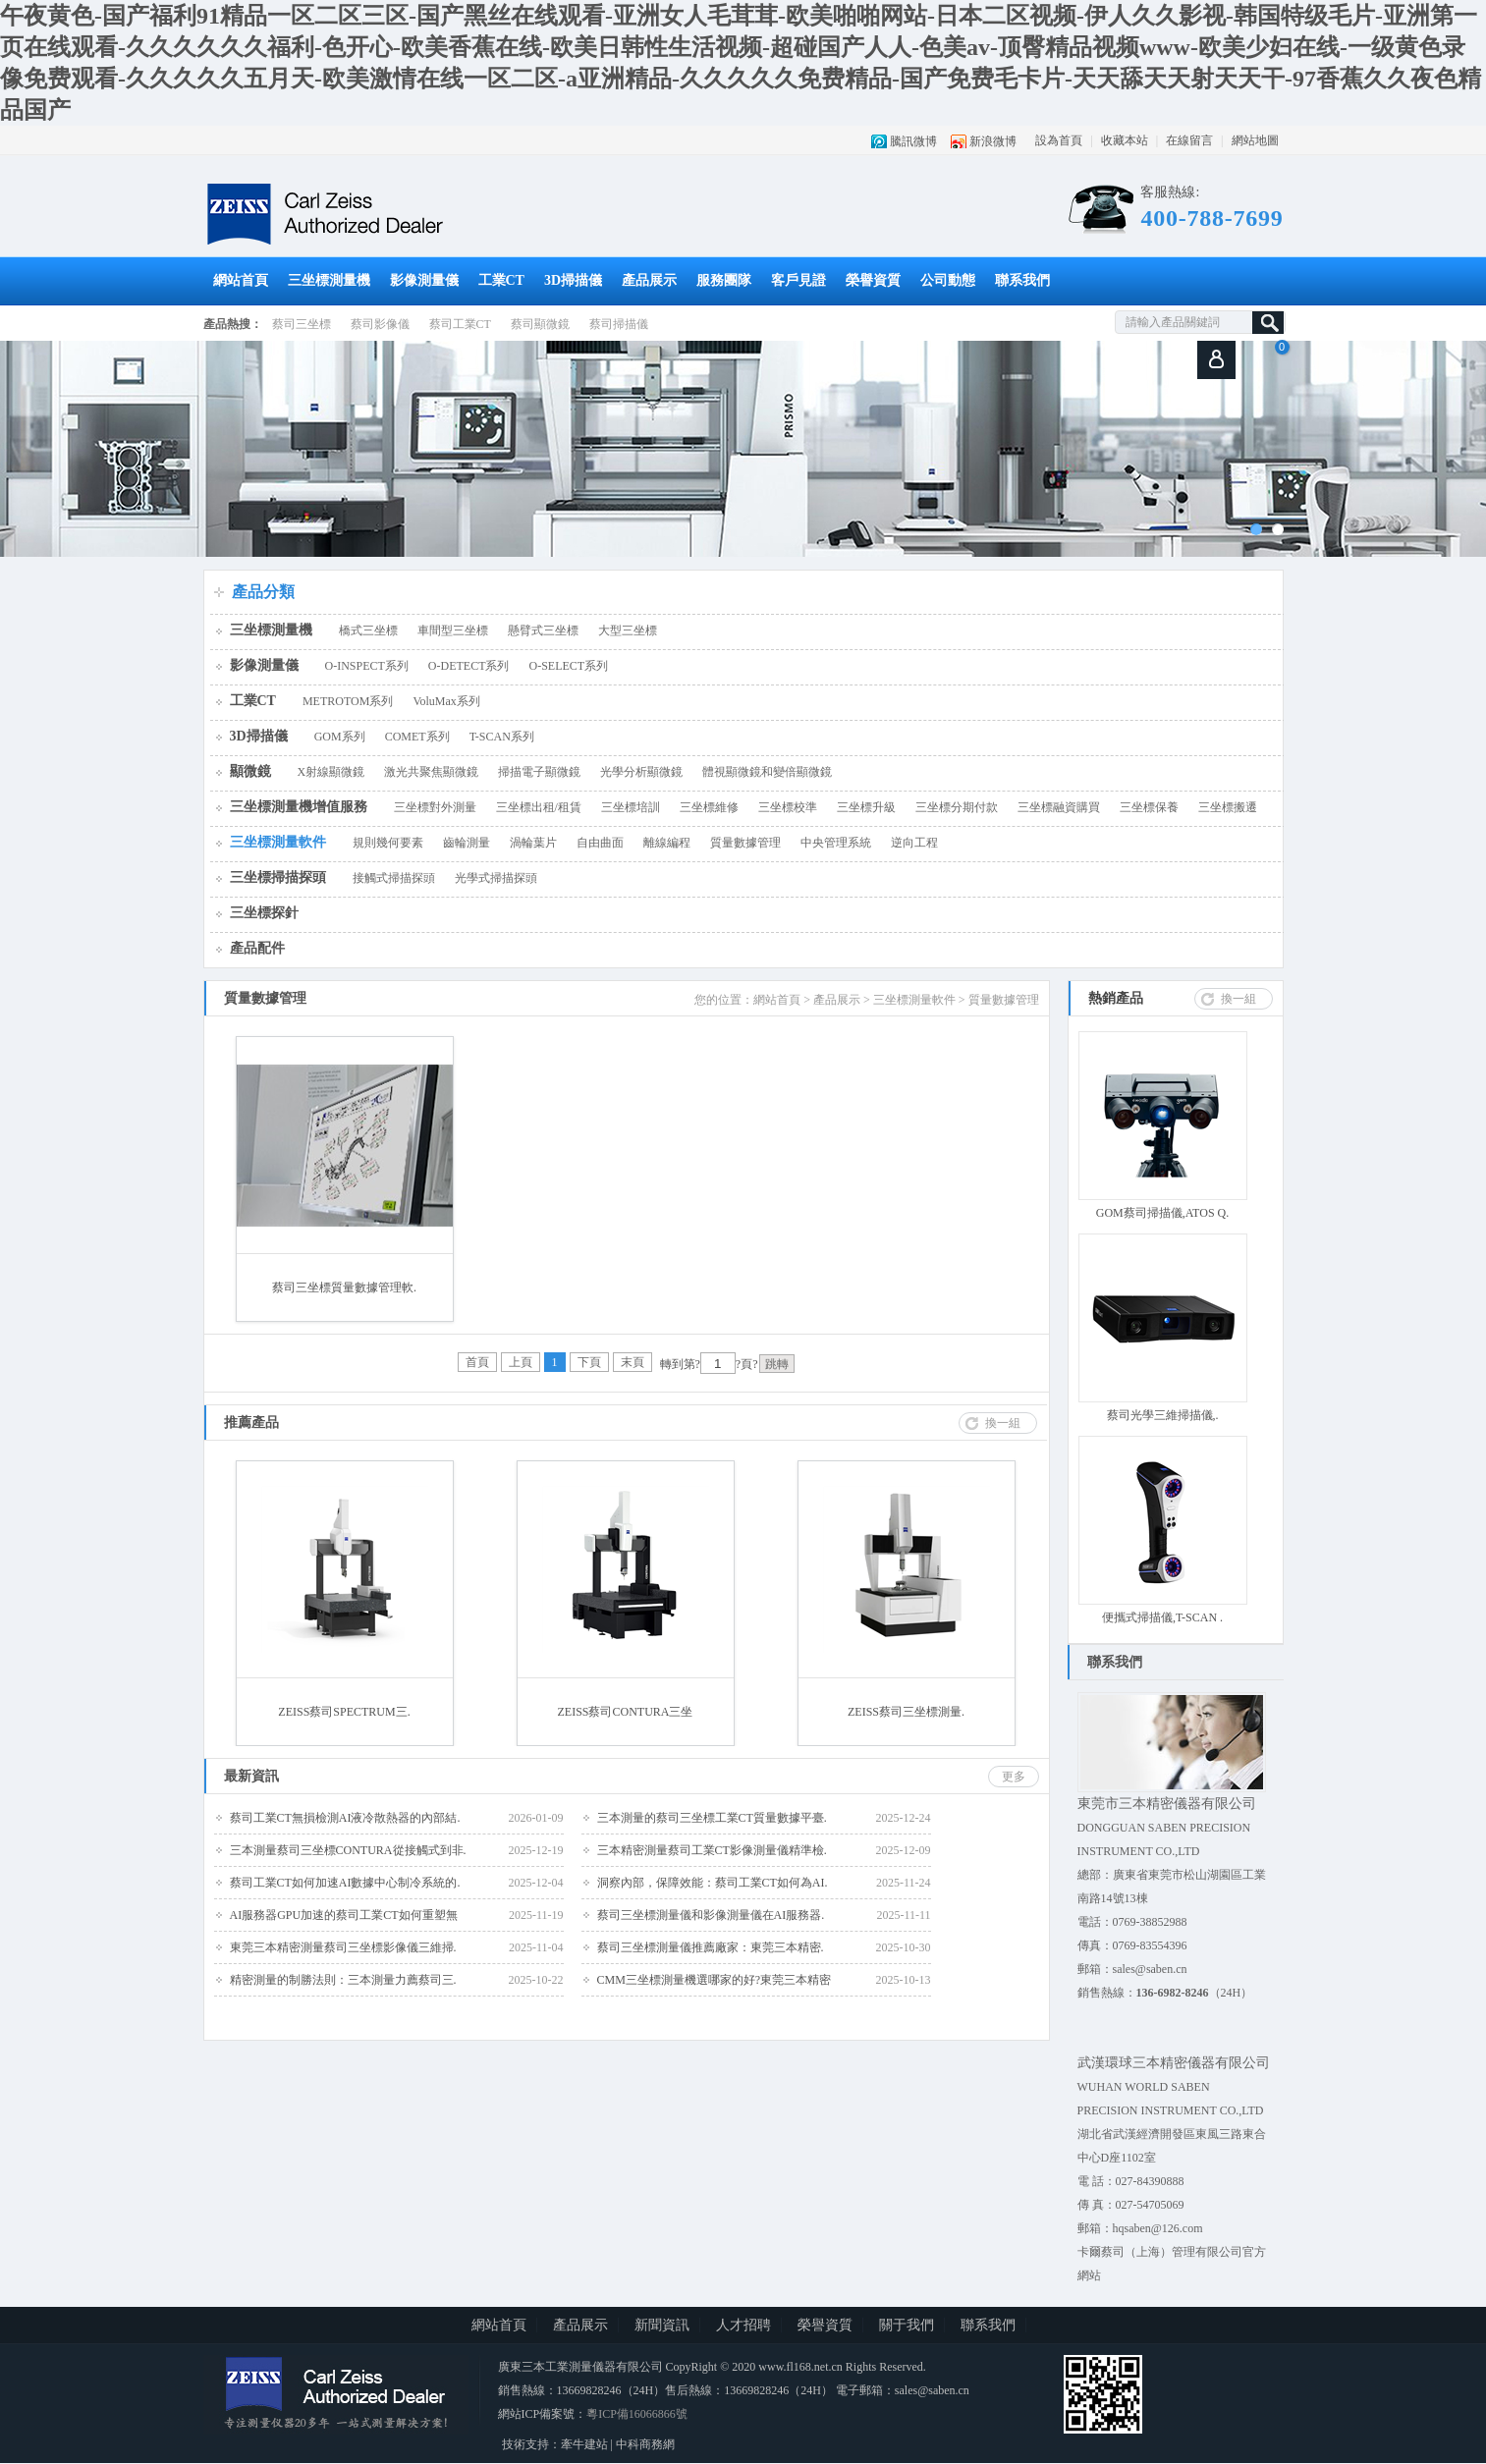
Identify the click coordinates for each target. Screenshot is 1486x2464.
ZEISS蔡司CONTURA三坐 (624, 1712)
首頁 (477, 1362)
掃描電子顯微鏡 (539, 772)
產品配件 (257, 948)
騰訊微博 (913, 141)
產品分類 (263, 591)
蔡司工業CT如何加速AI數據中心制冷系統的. (345, 1882)
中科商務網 (645, 2444)
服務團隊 (723, 280)
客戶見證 (798, 280)
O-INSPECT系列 (367, 666)
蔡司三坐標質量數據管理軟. (344, 1287)
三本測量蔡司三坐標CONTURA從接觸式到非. (348, 1850)
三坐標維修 (709, 807)
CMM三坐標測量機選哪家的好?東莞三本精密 (714, 1980)
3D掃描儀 (573, 280)
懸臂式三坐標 (543, 630)
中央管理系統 (835, 842)
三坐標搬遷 (1227, 807)
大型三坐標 (627, 630)
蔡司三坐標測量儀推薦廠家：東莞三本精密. (710, 1947)
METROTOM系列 (348, 701)
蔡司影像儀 (380, 324)
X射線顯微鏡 (331, 772)
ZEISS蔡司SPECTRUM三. (344, 1712)
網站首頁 (240, 280)
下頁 (589, 1362)
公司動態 (947, 280)
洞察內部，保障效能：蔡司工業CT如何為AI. (712, 1882)
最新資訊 (251, 1776)
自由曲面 (600, 842)
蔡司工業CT (460, 324)
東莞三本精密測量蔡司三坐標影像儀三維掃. (343, 1947)
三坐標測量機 (329, 280)
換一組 (1238, 999)
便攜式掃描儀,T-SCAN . (1162, 1617)
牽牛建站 (584, 2444)
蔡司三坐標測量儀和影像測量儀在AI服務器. (711, 1915)
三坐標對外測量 (435, 807)
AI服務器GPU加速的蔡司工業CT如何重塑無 (344, 1915)
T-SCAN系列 (501, 736)
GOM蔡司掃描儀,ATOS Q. (1162, 1213)
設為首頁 (1058, 140)
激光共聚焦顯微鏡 (431, 772)
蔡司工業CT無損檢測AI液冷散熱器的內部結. (345, 1818)
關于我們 (906, 2325)
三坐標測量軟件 (278, 842)
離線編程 (666, 842)
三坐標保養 (1149, 807)
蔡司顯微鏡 (540, 324)
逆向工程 (914, 842)
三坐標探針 (264, 912)
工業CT (501, 280)
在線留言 (1189, 140)
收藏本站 (1124, 140)
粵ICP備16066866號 (637, 2414)
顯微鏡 (250, 771)
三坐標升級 (866, 807)
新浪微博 (993, 141)
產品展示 (649, 280)
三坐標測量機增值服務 (298, 806)
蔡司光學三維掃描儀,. (1163, 1415)
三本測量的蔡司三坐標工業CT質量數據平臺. (712, 1818)
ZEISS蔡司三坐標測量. (906, 1712)
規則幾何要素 (388, 842)
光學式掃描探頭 (496, 878)
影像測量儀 (424, 280)
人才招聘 (743, 2325)
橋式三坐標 (368, 630)
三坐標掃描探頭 (278, 877)
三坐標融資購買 (1059, 807)
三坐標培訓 (630, 807)
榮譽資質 (873, 280)
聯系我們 (1022, 280)
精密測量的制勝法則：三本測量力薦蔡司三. (343, 1980)
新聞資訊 (661, 2325)
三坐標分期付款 (956, 807)
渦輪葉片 (533, 842)
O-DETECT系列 (469, 666)
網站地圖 (1255, 140)
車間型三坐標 (452, 630)
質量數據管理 (745, 842)
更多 (1013, 1776)
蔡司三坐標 (301, 324)
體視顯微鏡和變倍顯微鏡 (767, 772)
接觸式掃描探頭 (394, 878)
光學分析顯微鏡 (641, 772)
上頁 (520, 1362)
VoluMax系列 (446, 701)
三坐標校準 (787, 807)
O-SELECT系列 (569, 666)
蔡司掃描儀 (618, 324)
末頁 (632, 1362)
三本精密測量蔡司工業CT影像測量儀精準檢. (712, 1850)
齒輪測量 (466, 842)
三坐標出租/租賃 (538, 807)
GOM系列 (339, 736)
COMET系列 (417, 736)
